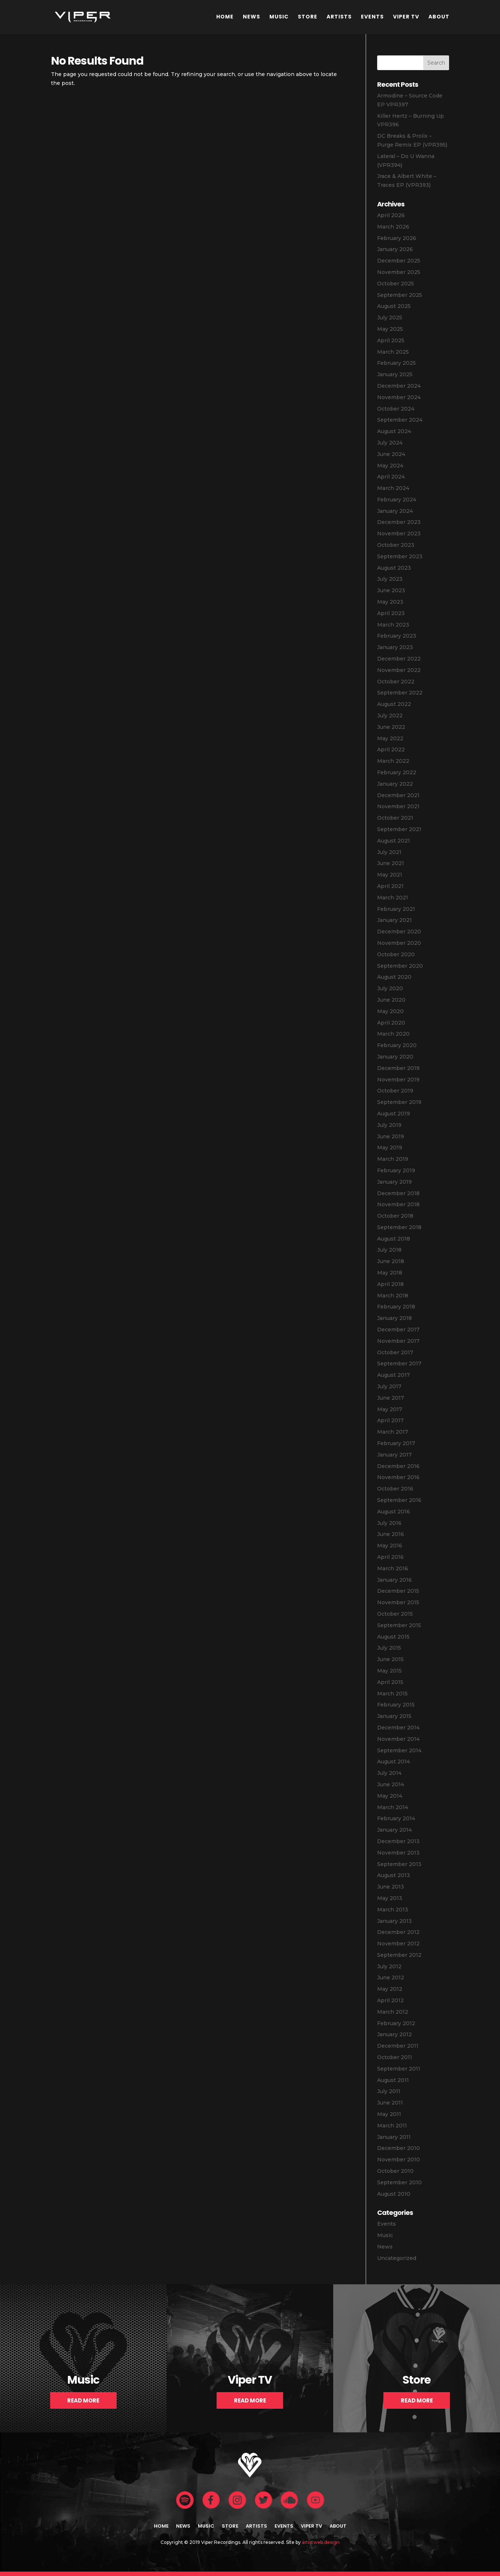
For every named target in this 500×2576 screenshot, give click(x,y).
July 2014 (389, 1773)
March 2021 (392, 897)
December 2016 (398, 1466)
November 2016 (398, 1477)
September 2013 (399, 1864)
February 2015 (396, 1704)
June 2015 (390, 1659)
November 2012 (398, 1943)
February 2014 (396, 1818)
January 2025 (395, 374)
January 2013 (394, 1921)
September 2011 (398, 2068)
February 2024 (396, 499)
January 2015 (394, 1716)
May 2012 (389, 1989)
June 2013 (390, 1886)
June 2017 (390, 1398)
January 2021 (394, 920)
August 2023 (394, 568)
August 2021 (393, 840)
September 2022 (400, 692)
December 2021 (398, 795)
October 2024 (395, 408)
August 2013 (393, 1875)
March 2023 (393, 624)
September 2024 (400, 419)
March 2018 (392, 1295)
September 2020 (400, 966)
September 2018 (399, 1227)
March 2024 (393, 488)
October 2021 (395, 817)
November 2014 (398, 1739)
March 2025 (393, 352)
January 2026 (395, 249)
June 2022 (391, 727)
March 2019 (392, 1159)
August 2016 (393, 1511)
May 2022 (390, 738)
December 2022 (399, 658)
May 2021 (389, 874)
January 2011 (394, 2137)
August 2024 (394, 431)
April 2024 (391, 476)
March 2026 (393, 226)
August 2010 (393, 2194)
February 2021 (396, 909)
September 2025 (399, 295)
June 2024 (391, 454)
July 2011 (388, 2091)
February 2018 (396, 1306)
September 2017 (399, 1363)
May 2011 (389, 2114)
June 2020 (391, 1000)
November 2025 (398, 272)
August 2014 (393, 1761)
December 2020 (399, 931)
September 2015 (399, 1625)
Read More (83, 2400)
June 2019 (390, 1136)
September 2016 (399, 1500)
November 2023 (399, 533)
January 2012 (394, 2034)
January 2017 (394, 1454)
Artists (339, 16)
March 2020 (393, 1033)
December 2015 (398, 1591)
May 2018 (389, 1272)
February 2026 (396, 238)
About (438, 16)
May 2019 (389, 1147)
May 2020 (390, 1011)
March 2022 (393, 761)
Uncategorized (396, 2258)
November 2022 (399, 670)
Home (225, 16)
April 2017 (390, 1420)
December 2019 (398, 1068)
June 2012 (390, 1977)
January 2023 (395, 647)
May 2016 (389, 1545)
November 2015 (398, 1602)
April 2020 (391, 1022)
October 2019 (395, 1090)
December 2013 (398, 1841)
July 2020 (390, 988)
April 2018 (390, 1284)
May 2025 (390, 329)
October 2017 (395, 1352)
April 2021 (390, 886)
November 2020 (399, 943)
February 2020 (397, 1045)
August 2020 (394, 977)
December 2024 (399, 386)
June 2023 (391, 590)
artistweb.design (320, 2542)
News (251, 16)
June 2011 (390, 2102)
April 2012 (390, 2000)
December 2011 (397, 2045)
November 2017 (398, 1341)
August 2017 (393, 1375)
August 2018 (393, 1238)
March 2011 (392, 2125)
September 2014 (399, 1750)
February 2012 (396, 2023)
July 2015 (389, 1647)
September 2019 (399, 1102)
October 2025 (395, 283)
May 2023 (390, 601)
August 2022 (394, 704)
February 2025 (396, 363)
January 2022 (395, 784)
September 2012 (399, 1955)
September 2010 (399, 2182)
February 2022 (396, 772)
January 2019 (394, 1182)
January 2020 (395, 1056)
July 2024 (390, 442)
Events (372, 16)
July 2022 (390, 715)
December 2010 (398, 2148)
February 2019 (396, 1170)
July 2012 (389, 1966)
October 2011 (394, 2057)
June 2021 (390, 863)
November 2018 (398, 1204)
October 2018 (395, 1215)
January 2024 (395, 511)
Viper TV (406, 16)
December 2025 (398, 260)
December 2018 (398, 1193)
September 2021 (399, 829)
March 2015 (392, 1693)
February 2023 (396, 635)
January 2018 (394, 1318)
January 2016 (394, 1580)
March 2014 (392, 1807)
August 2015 (393, 1636)
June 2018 (390, 1261)
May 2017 (389, 1409)
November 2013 (398, 1852)
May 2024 (390, 465)
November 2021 (398, 806)
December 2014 (398, 1727)
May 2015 (389, 1670)
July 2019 (389, 1125)
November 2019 (398, 1079)
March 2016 (392, 1568)
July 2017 (389, 1386)
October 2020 (396, 954)
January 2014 (394, 1829)
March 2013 (392, 1909)
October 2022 (395, 681)
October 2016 (395, 1488)
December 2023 (399, 522)
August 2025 (394, 306)
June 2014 (390, 1784)
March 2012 (392, 2012)
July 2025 (389, 317)
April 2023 (391, 613)
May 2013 (389, 1898)
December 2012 (398, 1932)
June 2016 (390, 1534)
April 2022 (391, 749)
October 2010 (395, 2171)
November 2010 (398, 2159)
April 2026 (391, 215)
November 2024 (399, 397)
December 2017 (398, 1329)
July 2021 (389, 852)
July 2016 (389, 1523)
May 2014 (389, 1796)
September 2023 (400, 556)
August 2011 (393, 2080)
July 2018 (389, 1249)
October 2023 (395, 545)
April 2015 (390, 1682)
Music (279, 16)
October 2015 (395, 1614)
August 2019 (393, 1113)
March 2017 (392, 1431)
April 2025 (390, 340)
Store (307, 16)
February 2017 (396, 1443)
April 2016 (390, 1557)
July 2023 (390, 579)
